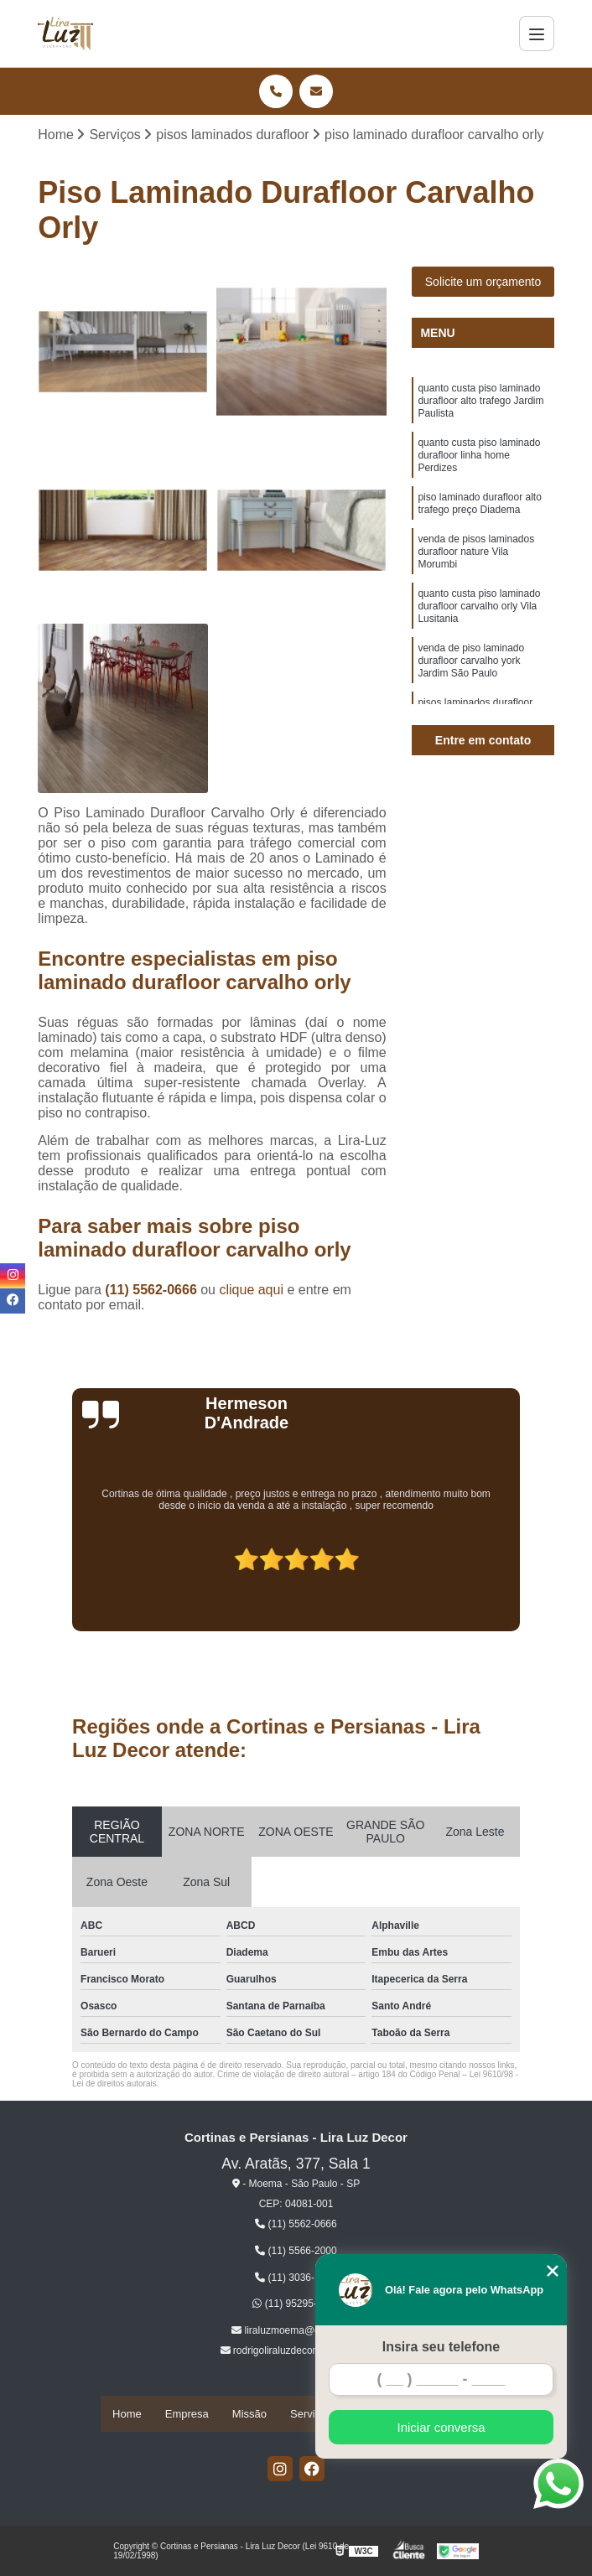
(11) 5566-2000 (295, 2253)
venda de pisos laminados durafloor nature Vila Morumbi (476, 578)
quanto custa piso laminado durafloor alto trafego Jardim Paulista (480, 407)
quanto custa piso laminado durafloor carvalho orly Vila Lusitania (479, 640)
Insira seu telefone (441, 2347)
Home (127, 2414)
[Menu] (536, 34)
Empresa (187, 2414)
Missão (249, 2414)
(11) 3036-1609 (295, 2279)
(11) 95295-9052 (295, 2306)
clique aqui (251, 1292)
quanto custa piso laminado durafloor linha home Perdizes (479, 469)
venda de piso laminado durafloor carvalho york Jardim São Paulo (471, 702)
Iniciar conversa (441, 2427)
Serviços (311, 2414)
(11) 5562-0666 (152, 1292)
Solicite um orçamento (483, 284)
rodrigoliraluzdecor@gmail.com (296, 2353)
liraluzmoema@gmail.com (296, 2333)
